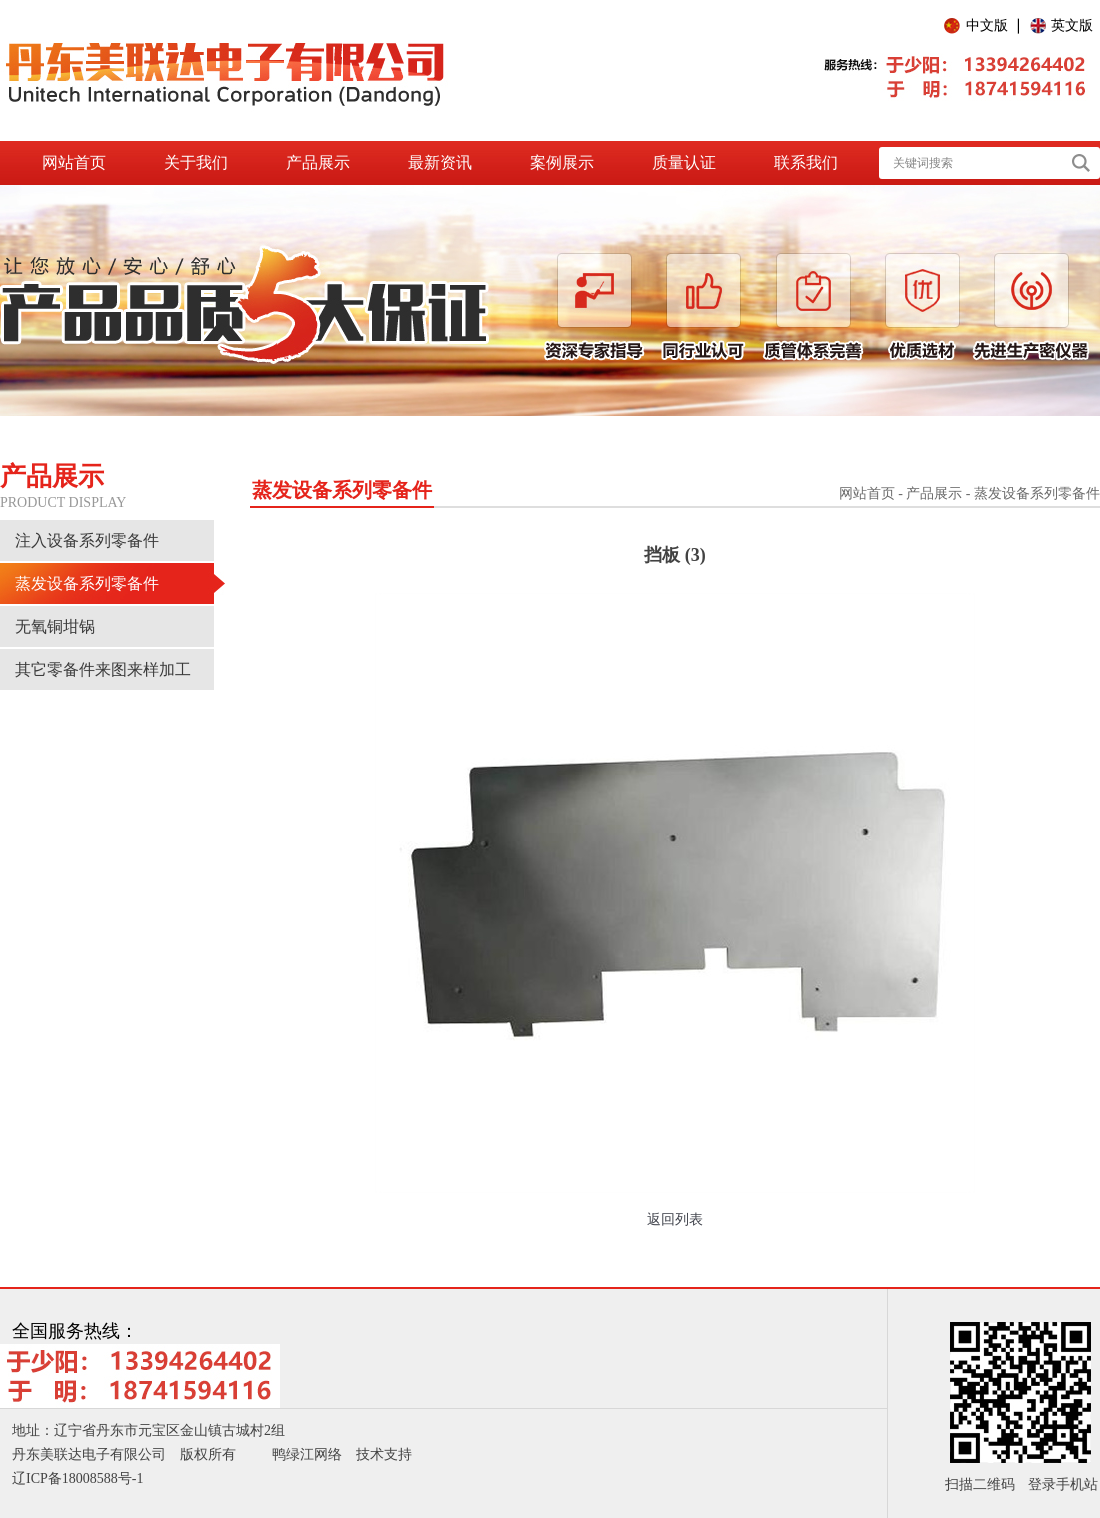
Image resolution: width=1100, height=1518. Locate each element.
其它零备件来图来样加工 (103, 669)
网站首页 (74, 162)
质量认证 (684, 162)
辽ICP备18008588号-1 (77, 1478)
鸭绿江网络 (307, 1454)
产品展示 (318, 162)
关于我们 (196, 162)
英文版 (1072, 25)
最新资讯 (440, 162)
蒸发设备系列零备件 (87, 583)
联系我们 (806, 162)
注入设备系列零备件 (87, 540)
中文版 (987, 25)
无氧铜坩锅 (55, 626)
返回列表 (675, 1219)
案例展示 (562, 162)
